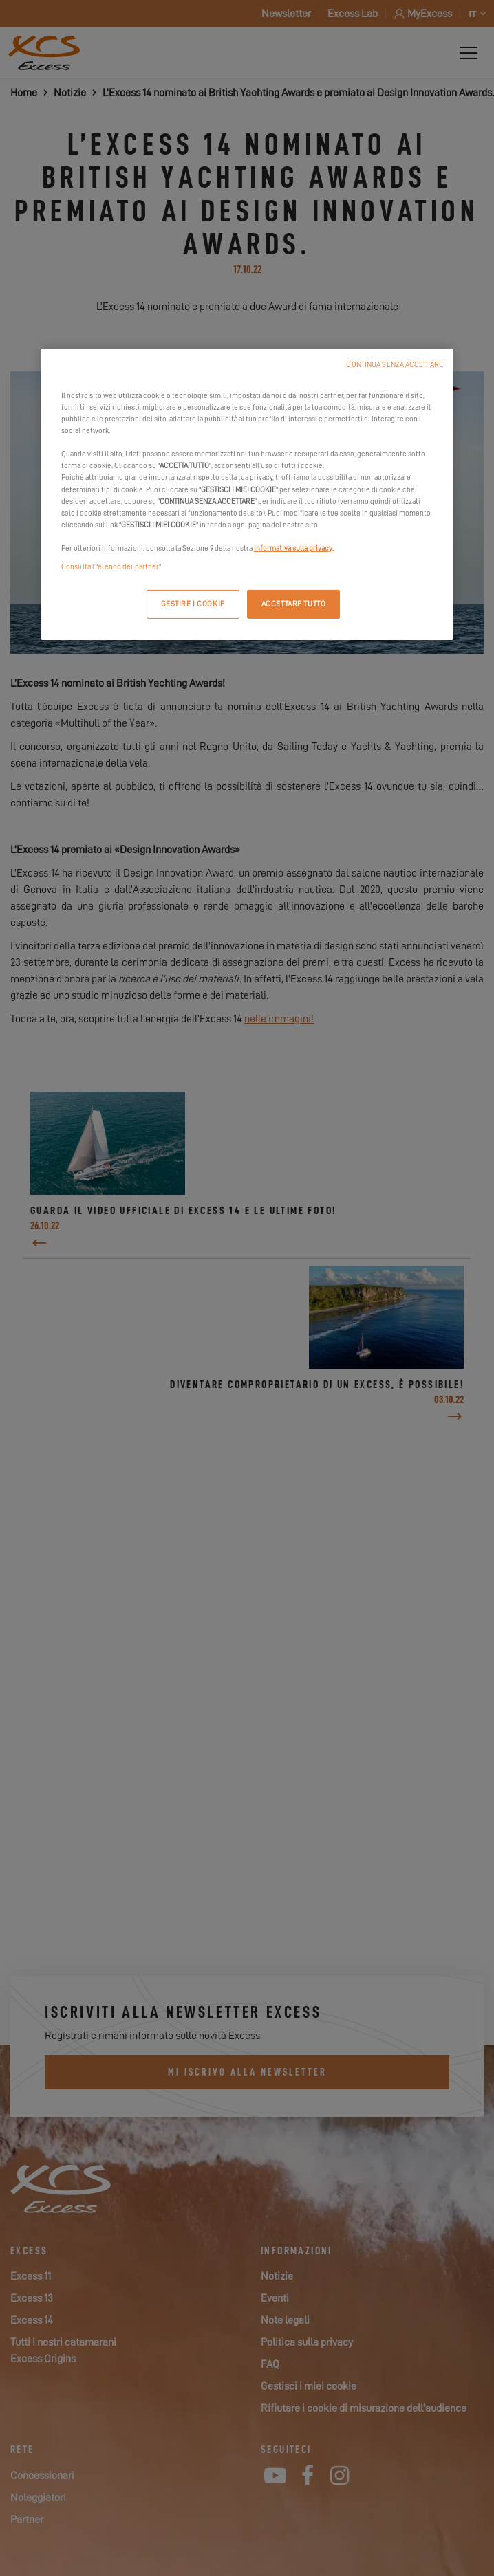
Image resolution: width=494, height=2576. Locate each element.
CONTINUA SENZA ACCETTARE (394, 364)
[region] (247, 494)
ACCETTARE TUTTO (293, 604)
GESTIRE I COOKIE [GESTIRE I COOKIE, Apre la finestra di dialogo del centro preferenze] (193, 604)
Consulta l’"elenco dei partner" (111, 567)
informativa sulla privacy (293, 548)
